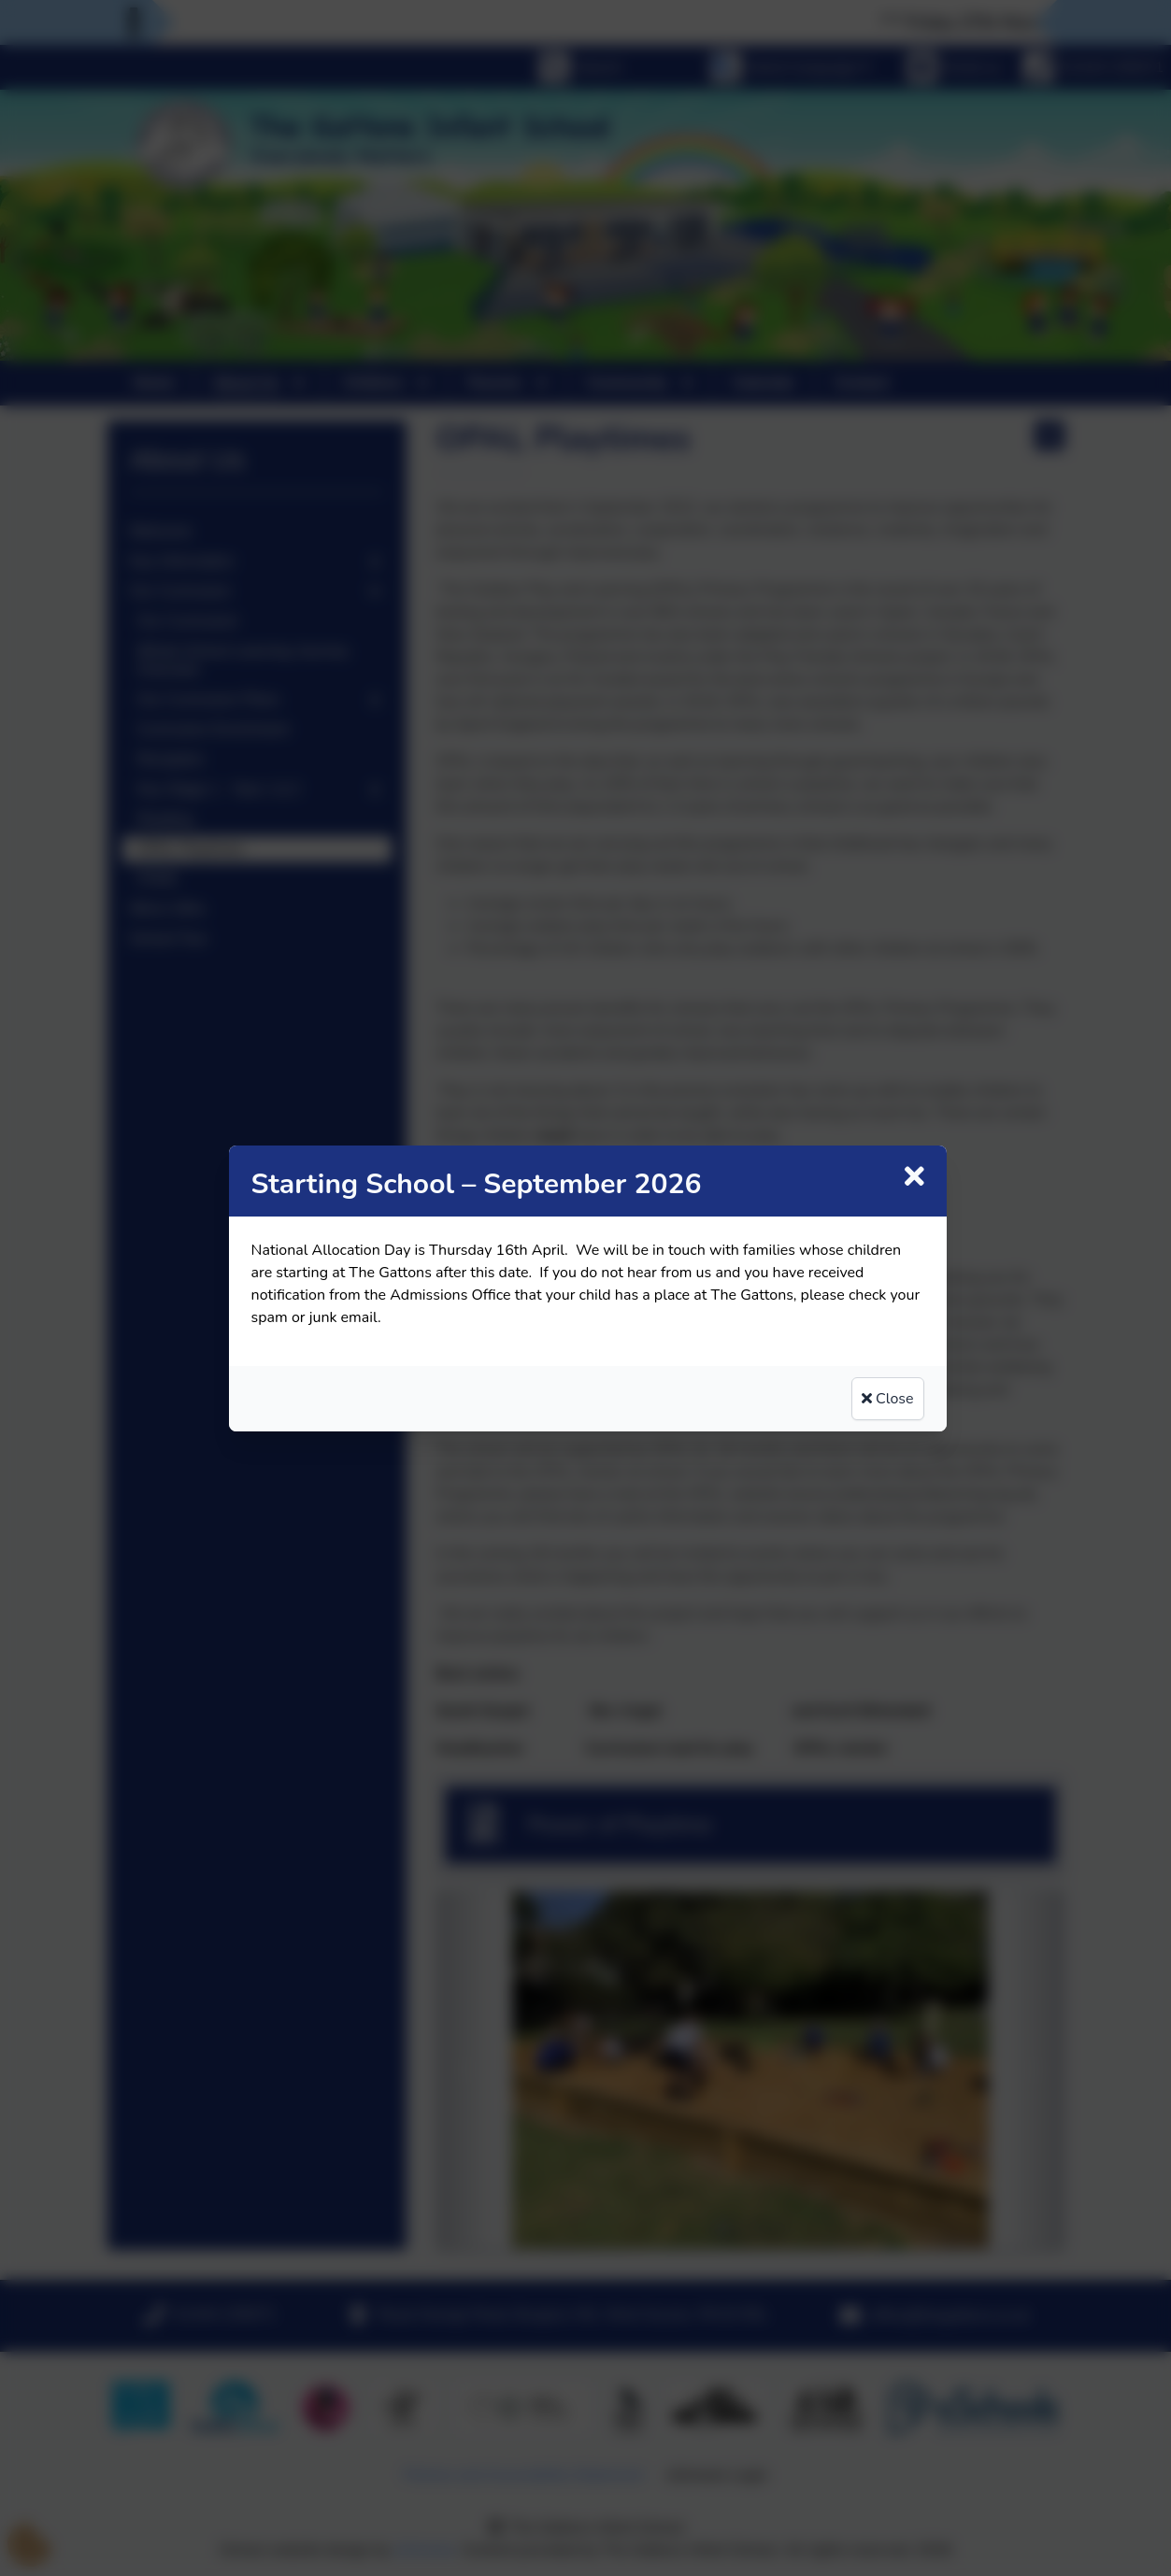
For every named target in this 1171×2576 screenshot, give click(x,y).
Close (888, 1398)
